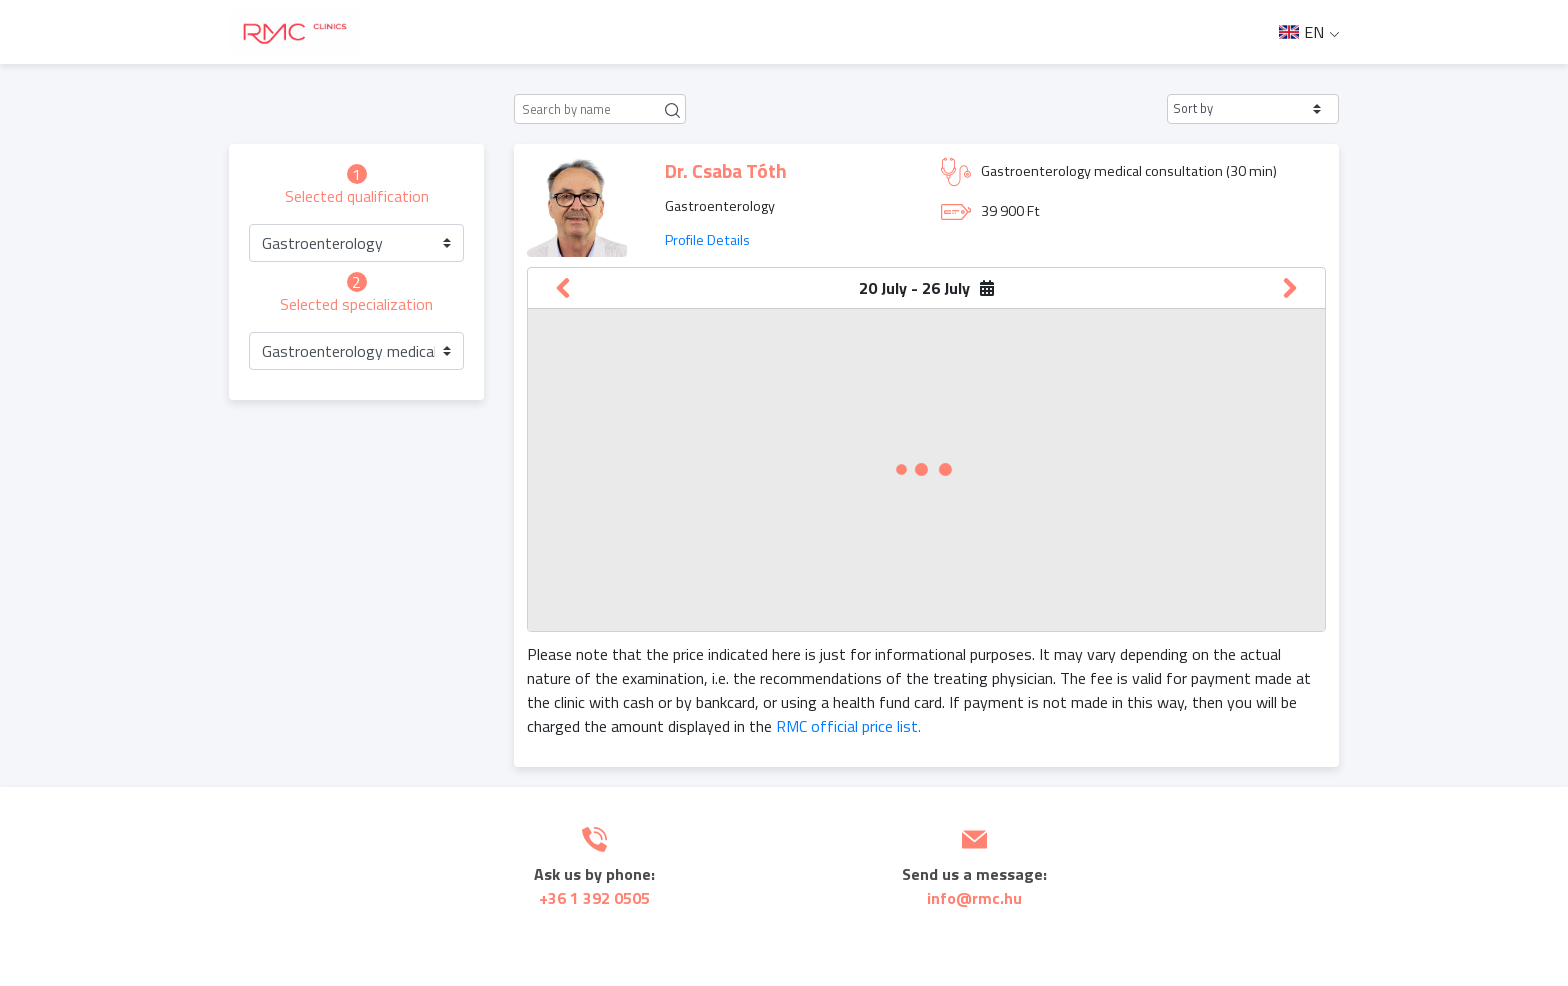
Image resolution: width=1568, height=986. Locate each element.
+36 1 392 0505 (594, 898)
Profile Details (707, 240)
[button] (1253, 109)
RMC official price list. (848, 726)
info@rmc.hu (974, 898)
